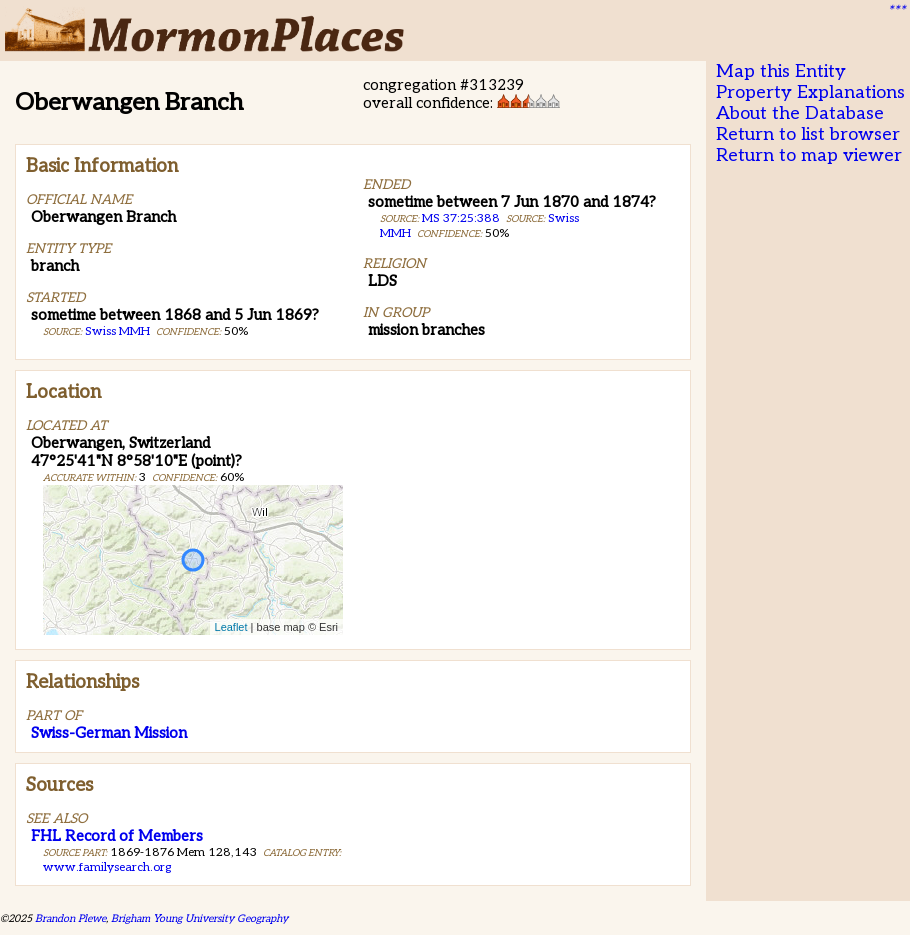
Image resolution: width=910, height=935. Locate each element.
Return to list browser (808, 134)
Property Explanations (810, 92)
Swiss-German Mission (109, 733)
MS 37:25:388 (461, 218)
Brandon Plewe (70, 918)
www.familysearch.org (107, 867)
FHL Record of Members (117, 836)
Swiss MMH (117, 331)
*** (896, 11)
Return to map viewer (809, 155)
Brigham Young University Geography (199, 918)
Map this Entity (781, 71)
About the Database (800, 113)
